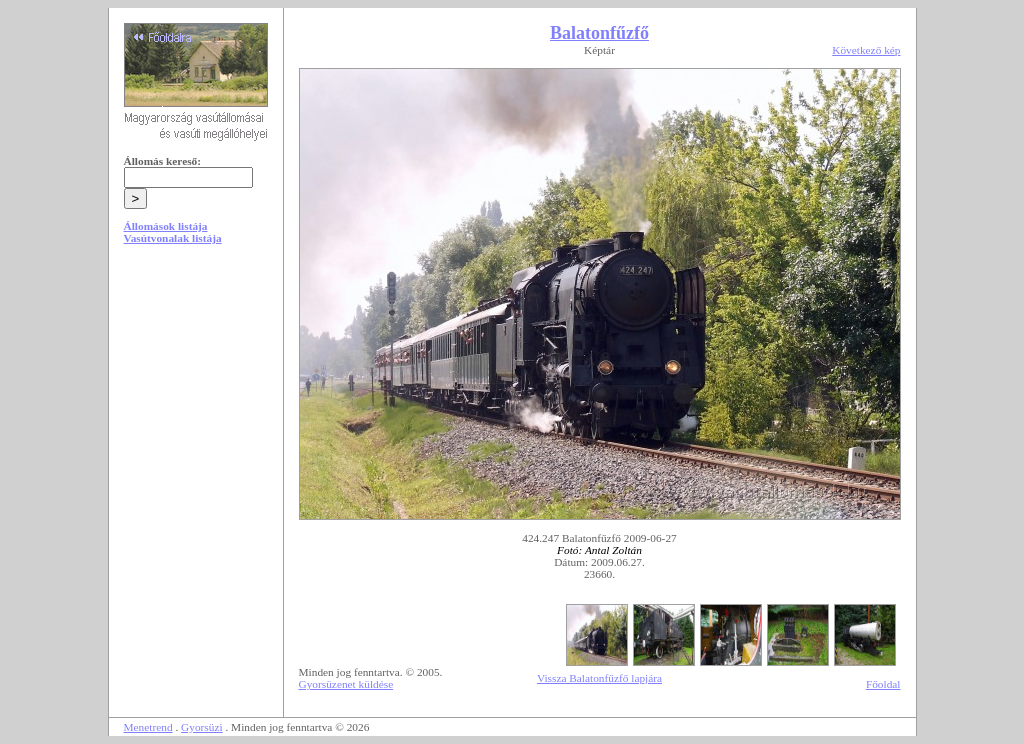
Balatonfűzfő (599, 33)
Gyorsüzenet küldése (346, 684)
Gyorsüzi (202, 727)
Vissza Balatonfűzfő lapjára (599, 678)
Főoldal (883, 684)
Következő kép (866, 50)
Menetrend (148, 727)
